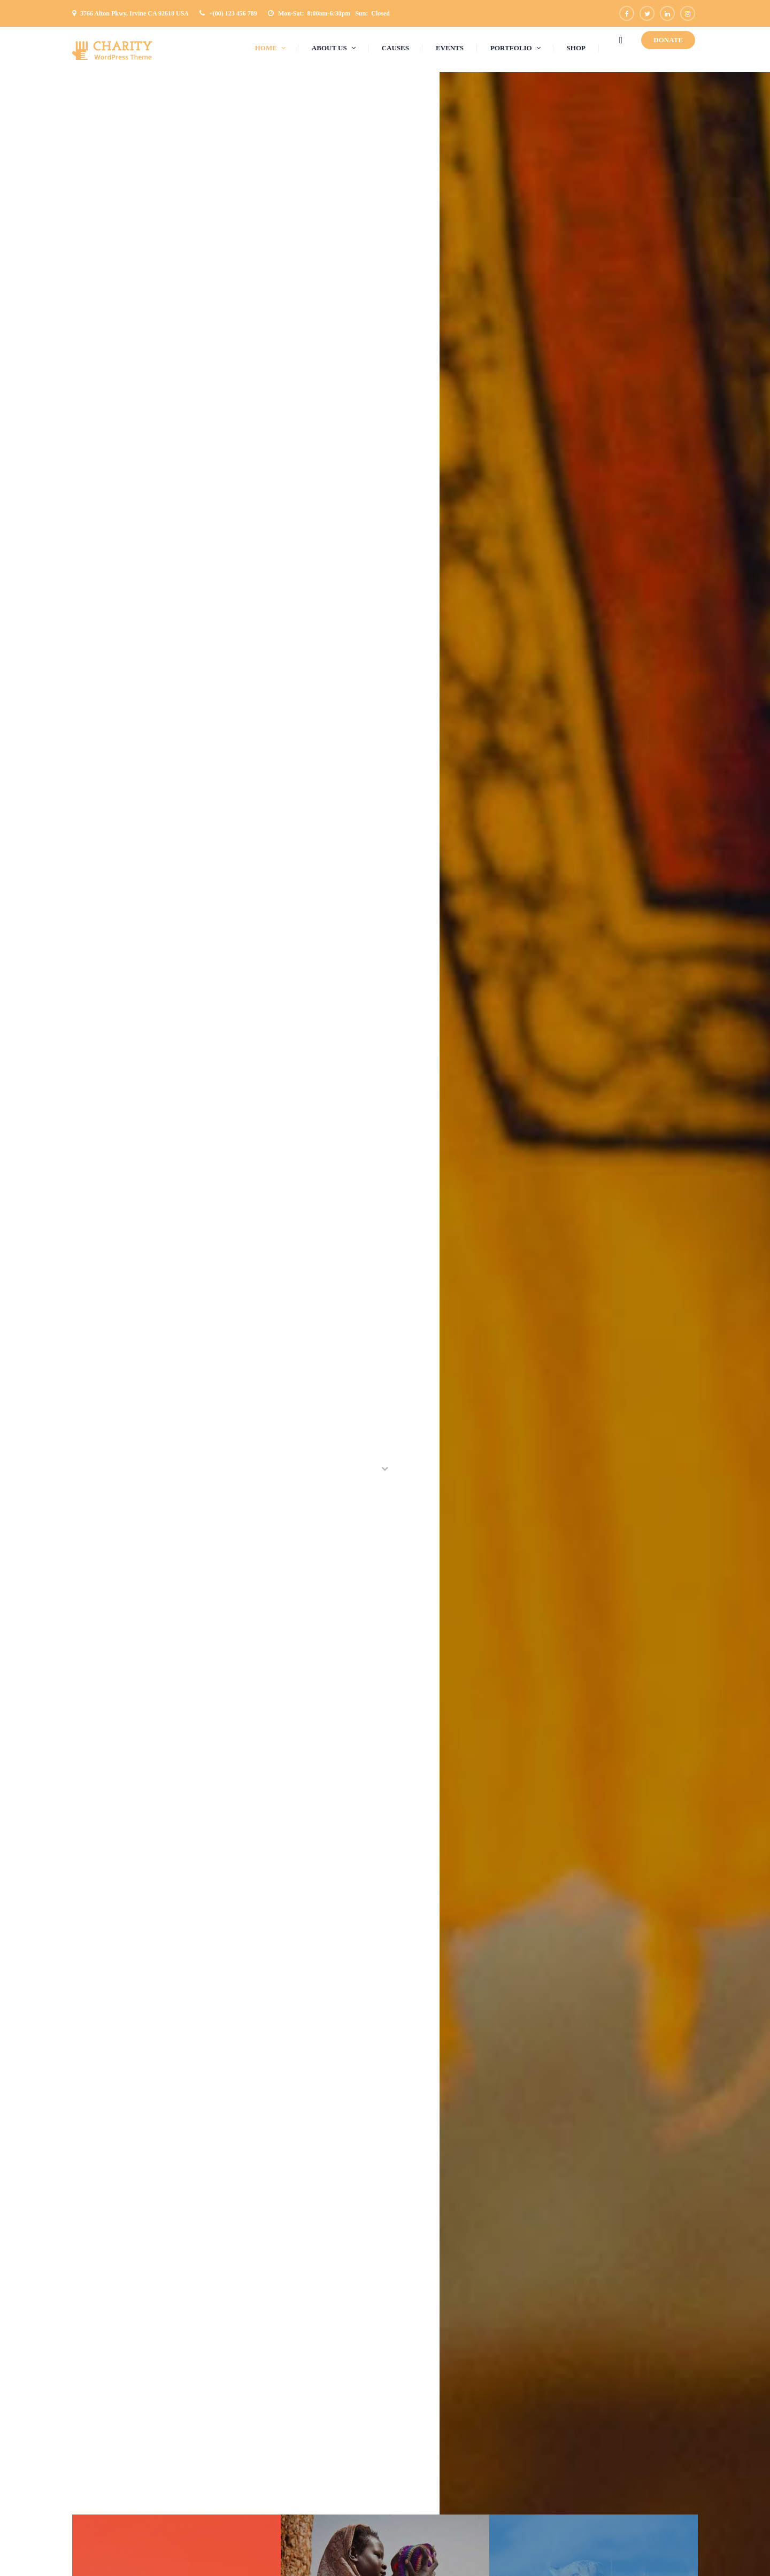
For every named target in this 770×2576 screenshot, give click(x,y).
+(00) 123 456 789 (233, 13)
